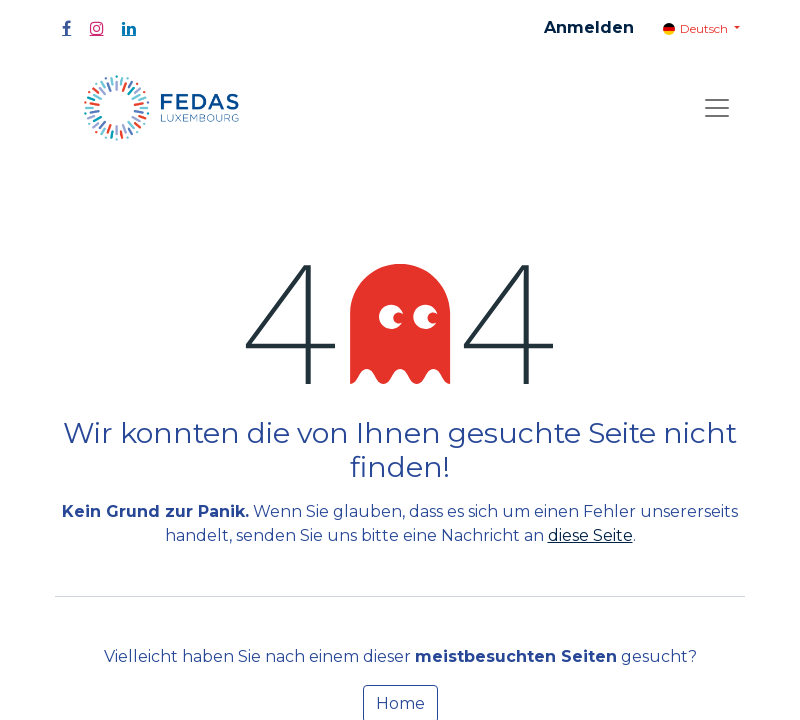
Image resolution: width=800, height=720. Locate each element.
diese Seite (590, 535)
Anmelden (589, 27)
